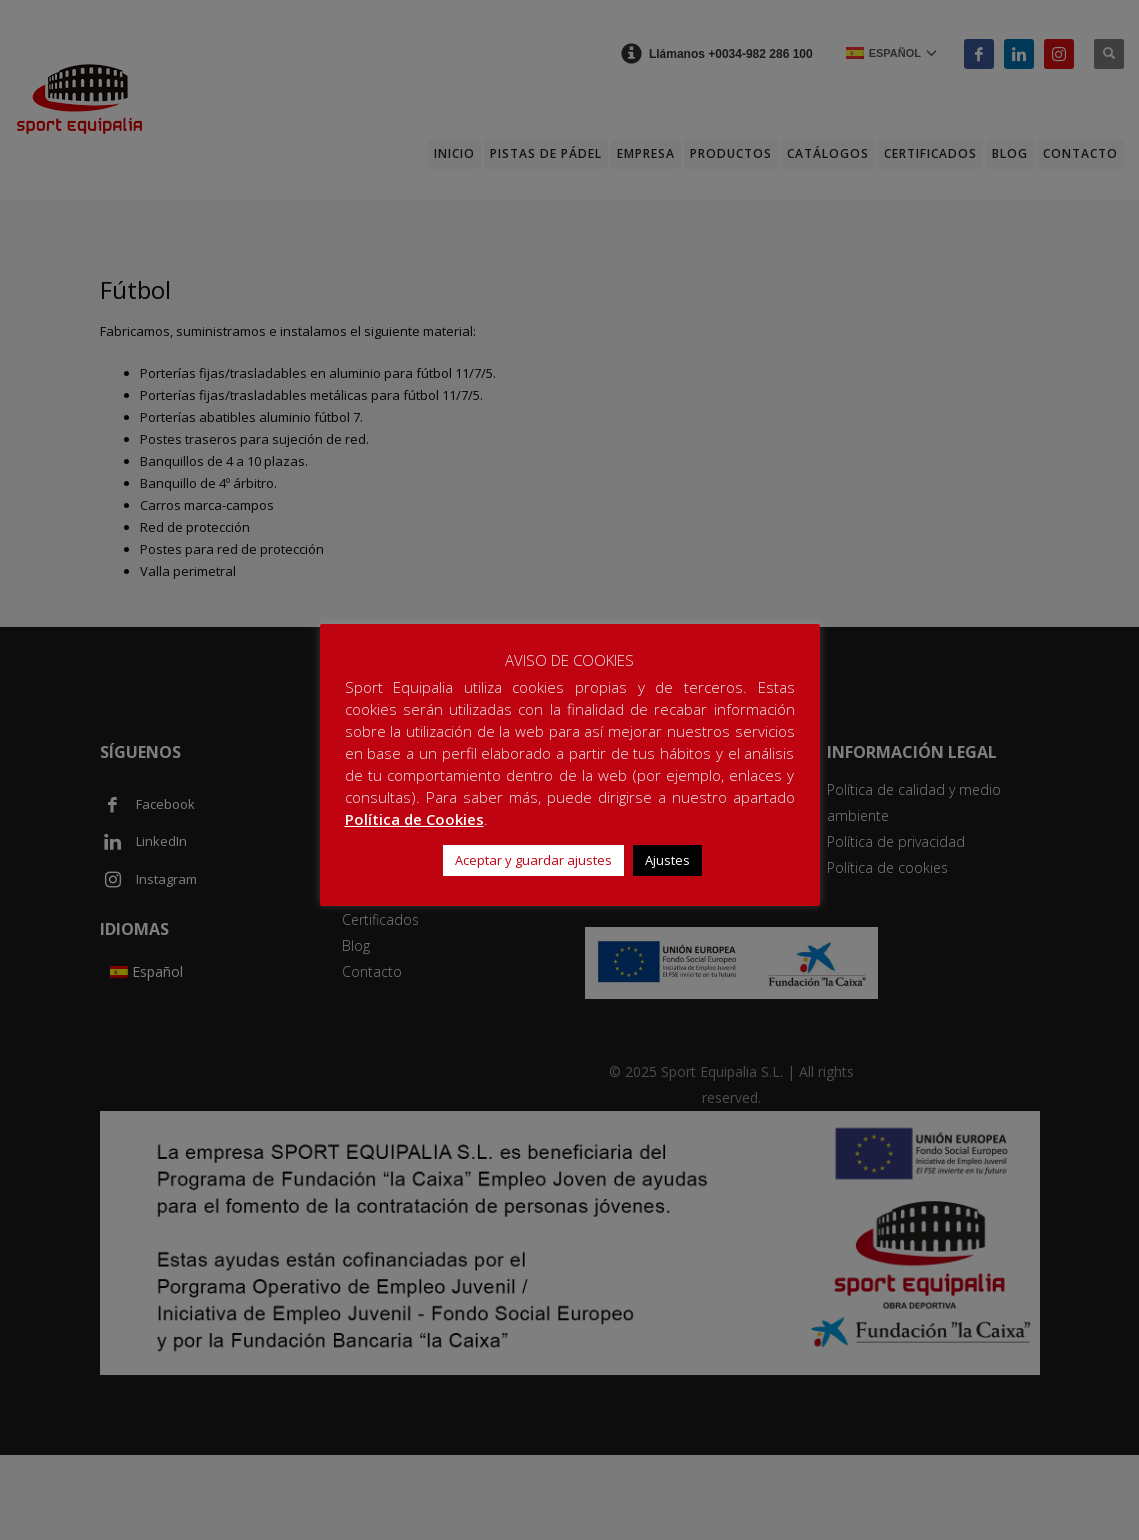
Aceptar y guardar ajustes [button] (533, 860)
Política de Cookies (414, 819)
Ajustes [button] (667, 860)
